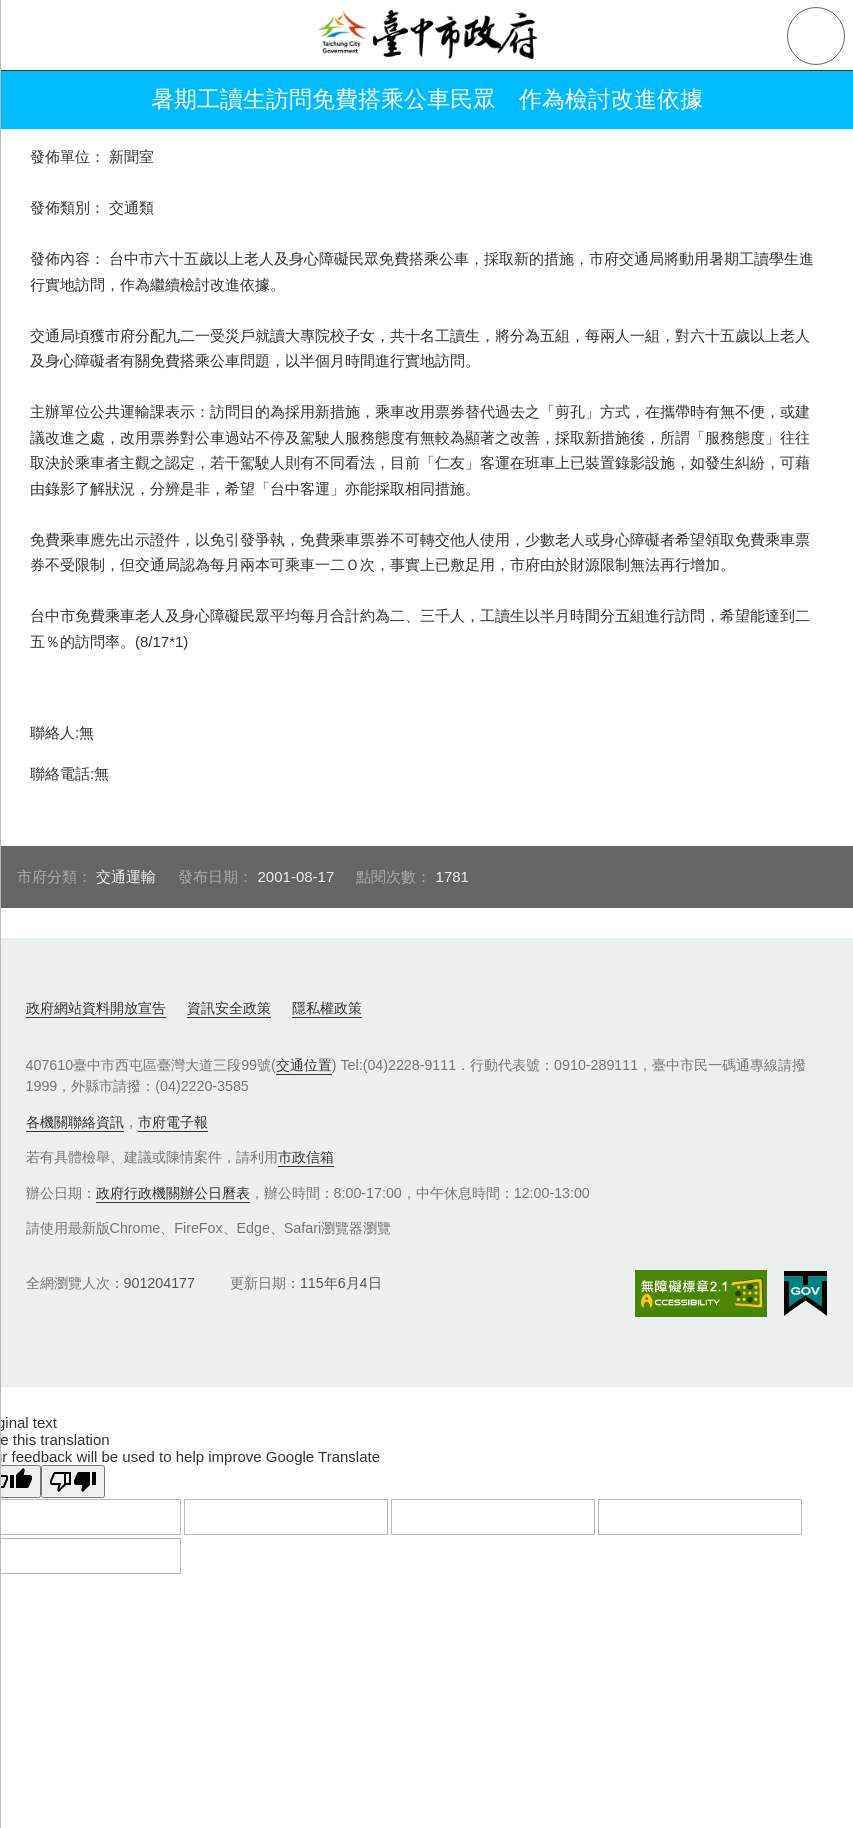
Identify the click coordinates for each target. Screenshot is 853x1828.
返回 (42, 100)
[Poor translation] (73, 1481)
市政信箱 (306, 1157)
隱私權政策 (327, 1008)
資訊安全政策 (229, 1008)
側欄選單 (36, 36)
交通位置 (304, 1065)
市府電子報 (173, 1122)
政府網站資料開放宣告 (96, 1008)
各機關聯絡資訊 (75, 1122)
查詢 (816, 36)
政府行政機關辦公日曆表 (173, 1193)
